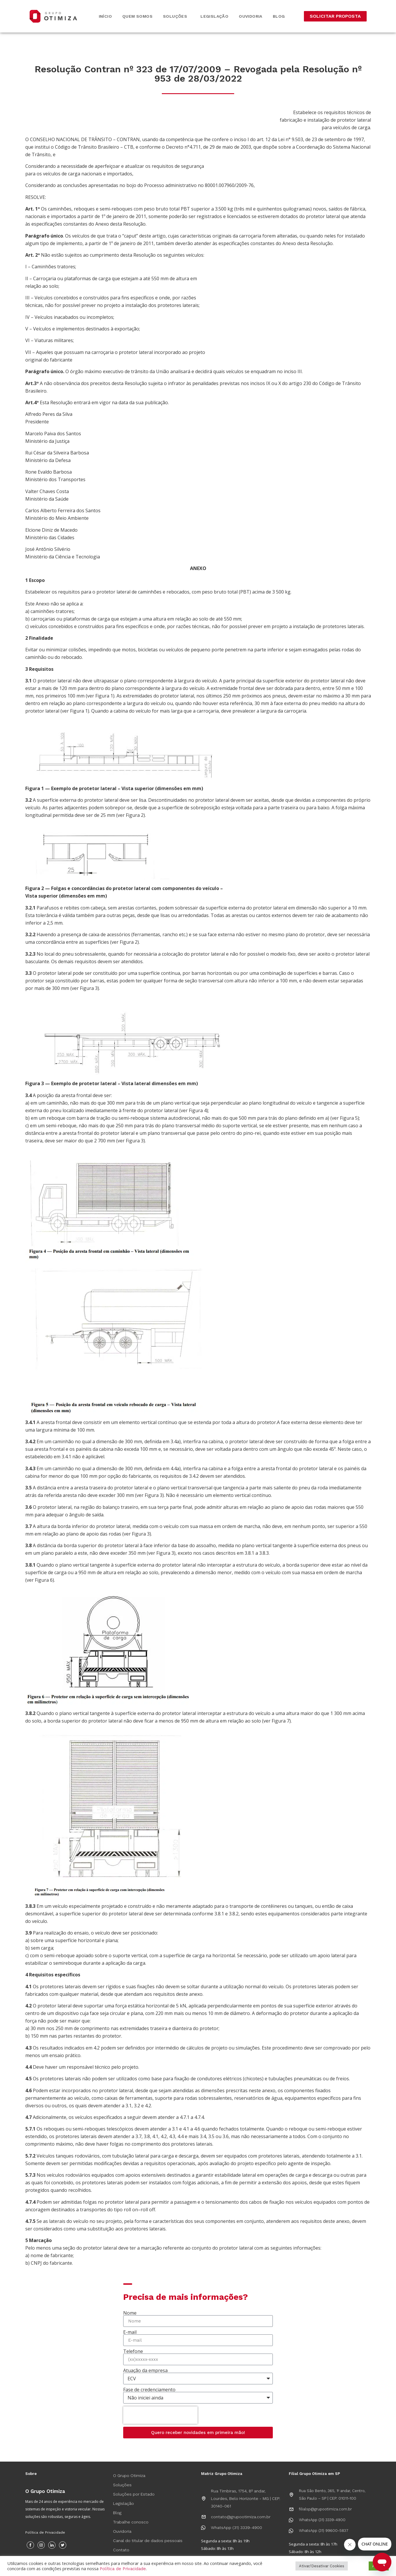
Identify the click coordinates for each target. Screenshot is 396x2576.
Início (105, 16)
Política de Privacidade (45, 2532)
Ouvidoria (250, 16)
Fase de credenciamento (149, 2389)
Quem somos (137, 16)
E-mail (130, 2332)
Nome (130, 2313)
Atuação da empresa (145, 2370)
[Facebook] (30, 2545)
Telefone (133, 2351)
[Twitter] (63, 2545)
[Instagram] (41, 2545)
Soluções (176, 16)
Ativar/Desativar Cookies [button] (321, 2566)
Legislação (214, 16)
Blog (279, 16)
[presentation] (160, 2415)
